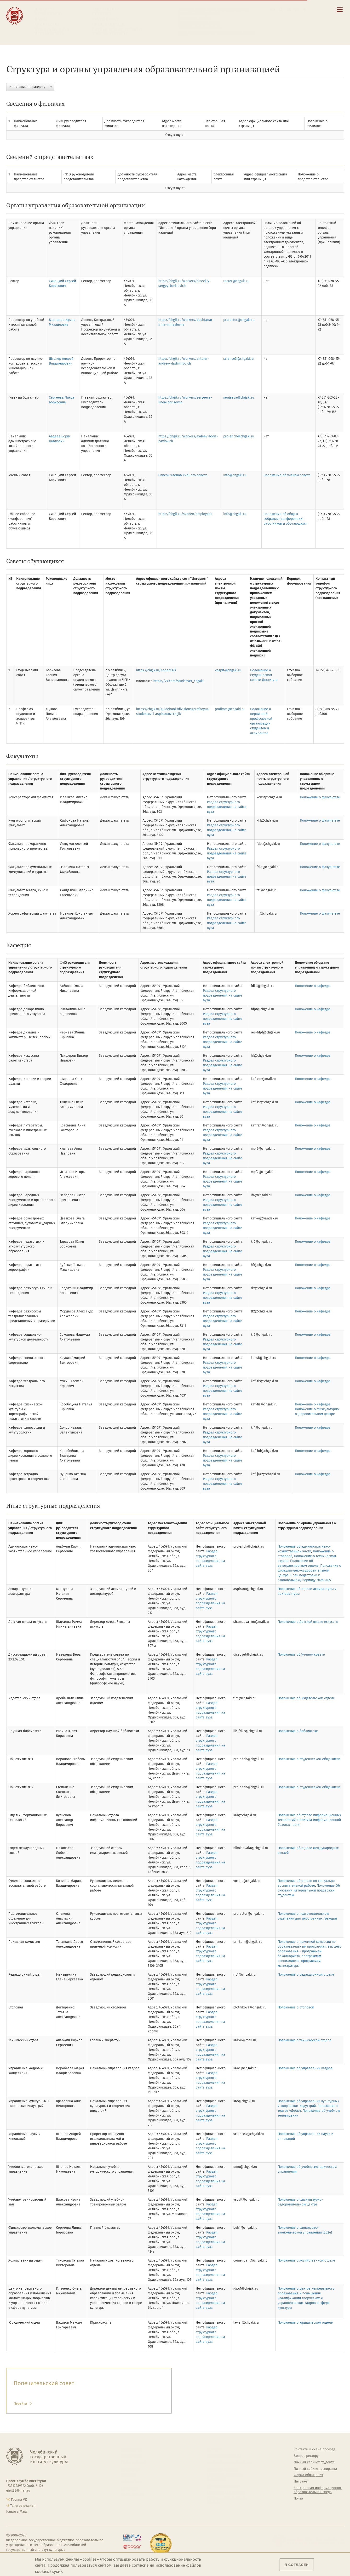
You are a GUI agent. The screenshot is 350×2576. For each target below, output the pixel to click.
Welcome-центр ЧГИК (224, 2456)
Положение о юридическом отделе (305, 2323)
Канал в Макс (17, 2512)
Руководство (131, 2456)
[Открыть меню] (339, 12)
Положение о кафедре (313, 986)
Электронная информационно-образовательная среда (217, 33)
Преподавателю (109, 24)
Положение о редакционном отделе (306, 1975)
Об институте (131, 2449)
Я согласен (297, 2565)
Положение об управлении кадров (305, 2068)
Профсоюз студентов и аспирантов (225, 2477)
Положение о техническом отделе (304, 2040)
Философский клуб (222, 2469)
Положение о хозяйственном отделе (306, 2260)
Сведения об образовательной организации (214, 9)
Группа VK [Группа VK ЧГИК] (19, 2500)
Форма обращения (308, 2475)
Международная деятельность (52, 31)
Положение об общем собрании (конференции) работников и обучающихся (286, 519)
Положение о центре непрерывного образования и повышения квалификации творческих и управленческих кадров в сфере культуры (306, 2298)
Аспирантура (131, 2481)
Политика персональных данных (226, 2501)
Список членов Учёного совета (182, 475)
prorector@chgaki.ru (238, 320)
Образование (49, 14)
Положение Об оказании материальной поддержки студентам (309, 1890)
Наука (41, 19)
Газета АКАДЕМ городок (226, 2492)
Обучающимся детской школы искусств (117, 31)
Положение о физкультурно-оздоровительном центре (309, 1570)
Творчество (47, 24)
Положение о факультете (320, 797)
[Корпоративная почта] (289, 9)
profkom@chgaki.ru (230, 709)
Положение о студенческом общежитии (309, 1759)
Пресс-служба (132, 2494)
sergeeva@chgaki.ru (238, 397)
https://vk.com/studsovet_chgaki (178, 681)
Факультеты (130, 2469)
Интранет (301, 2481)
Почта (298, 2499)
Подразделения (133, 2462)
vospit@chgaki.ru (228, 670)
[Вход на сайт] (305, 9)
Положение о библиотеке (298, 1731)
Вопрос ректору (306, 2456)
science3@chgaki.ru (238, 359)
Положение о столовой (296, 2007)
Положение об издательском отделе (306, 1698)
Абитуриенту (105, 9)
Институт (45, 9)
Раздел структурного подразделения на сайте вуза (226, 807)
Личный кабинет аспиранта (200, 27)
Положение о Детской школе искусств (308, 1622)
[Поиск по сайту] (281, 9)
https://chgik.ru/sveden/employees (185, 514)
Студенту (102, 14)
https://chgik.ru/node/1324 (156, 670)
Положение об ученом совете (287, 475)
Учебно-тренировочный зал (229, 2462)
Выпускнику (105, 19)
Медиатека (129, 2488)
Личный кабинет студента (199, 22)
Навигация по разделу (27, 87)
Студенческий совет (223, 2486)
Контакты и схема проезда (200, 13)
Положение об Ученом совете (301, 1655)
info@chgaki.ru (234, 475)
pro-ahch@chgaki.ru (238, 436)
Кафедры (128, 2475)
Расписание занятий (195, 18)
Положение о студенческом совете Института (264, 675)
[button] (272, 9)
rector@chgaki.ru (236, 281)
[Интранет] (296, 9)
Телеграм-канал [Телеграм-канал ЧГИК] (22, 2506)
